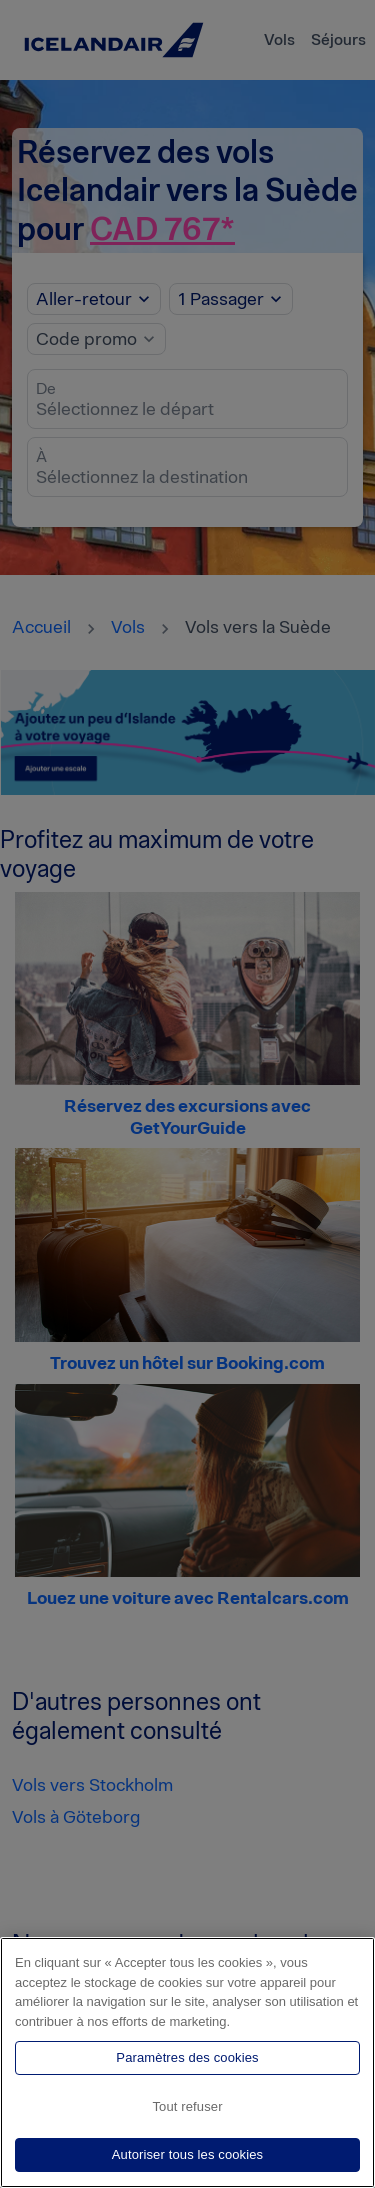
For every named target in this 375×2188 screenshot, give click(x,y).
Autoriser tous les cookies (188, 2154)
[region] (187, 2062)
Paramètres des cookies (187, 2057)
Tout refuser (187, 2106)
